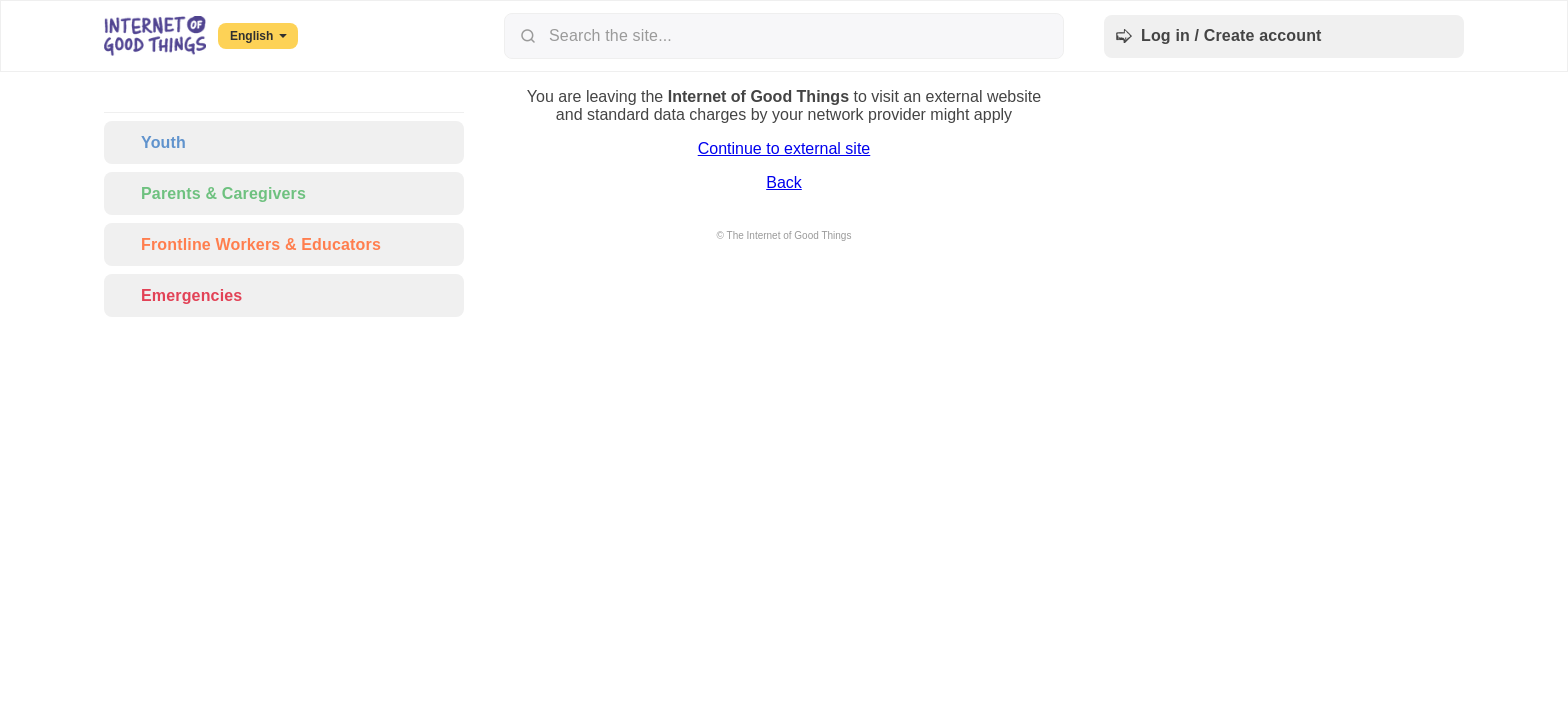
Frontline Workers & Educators (248, 244)
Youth (151, 142)
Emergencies (179, 295)
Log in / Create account (1219, 36)
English (258, 36)
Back (784, 182)
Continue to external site (784, 148)
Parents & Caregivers (211, 193)
